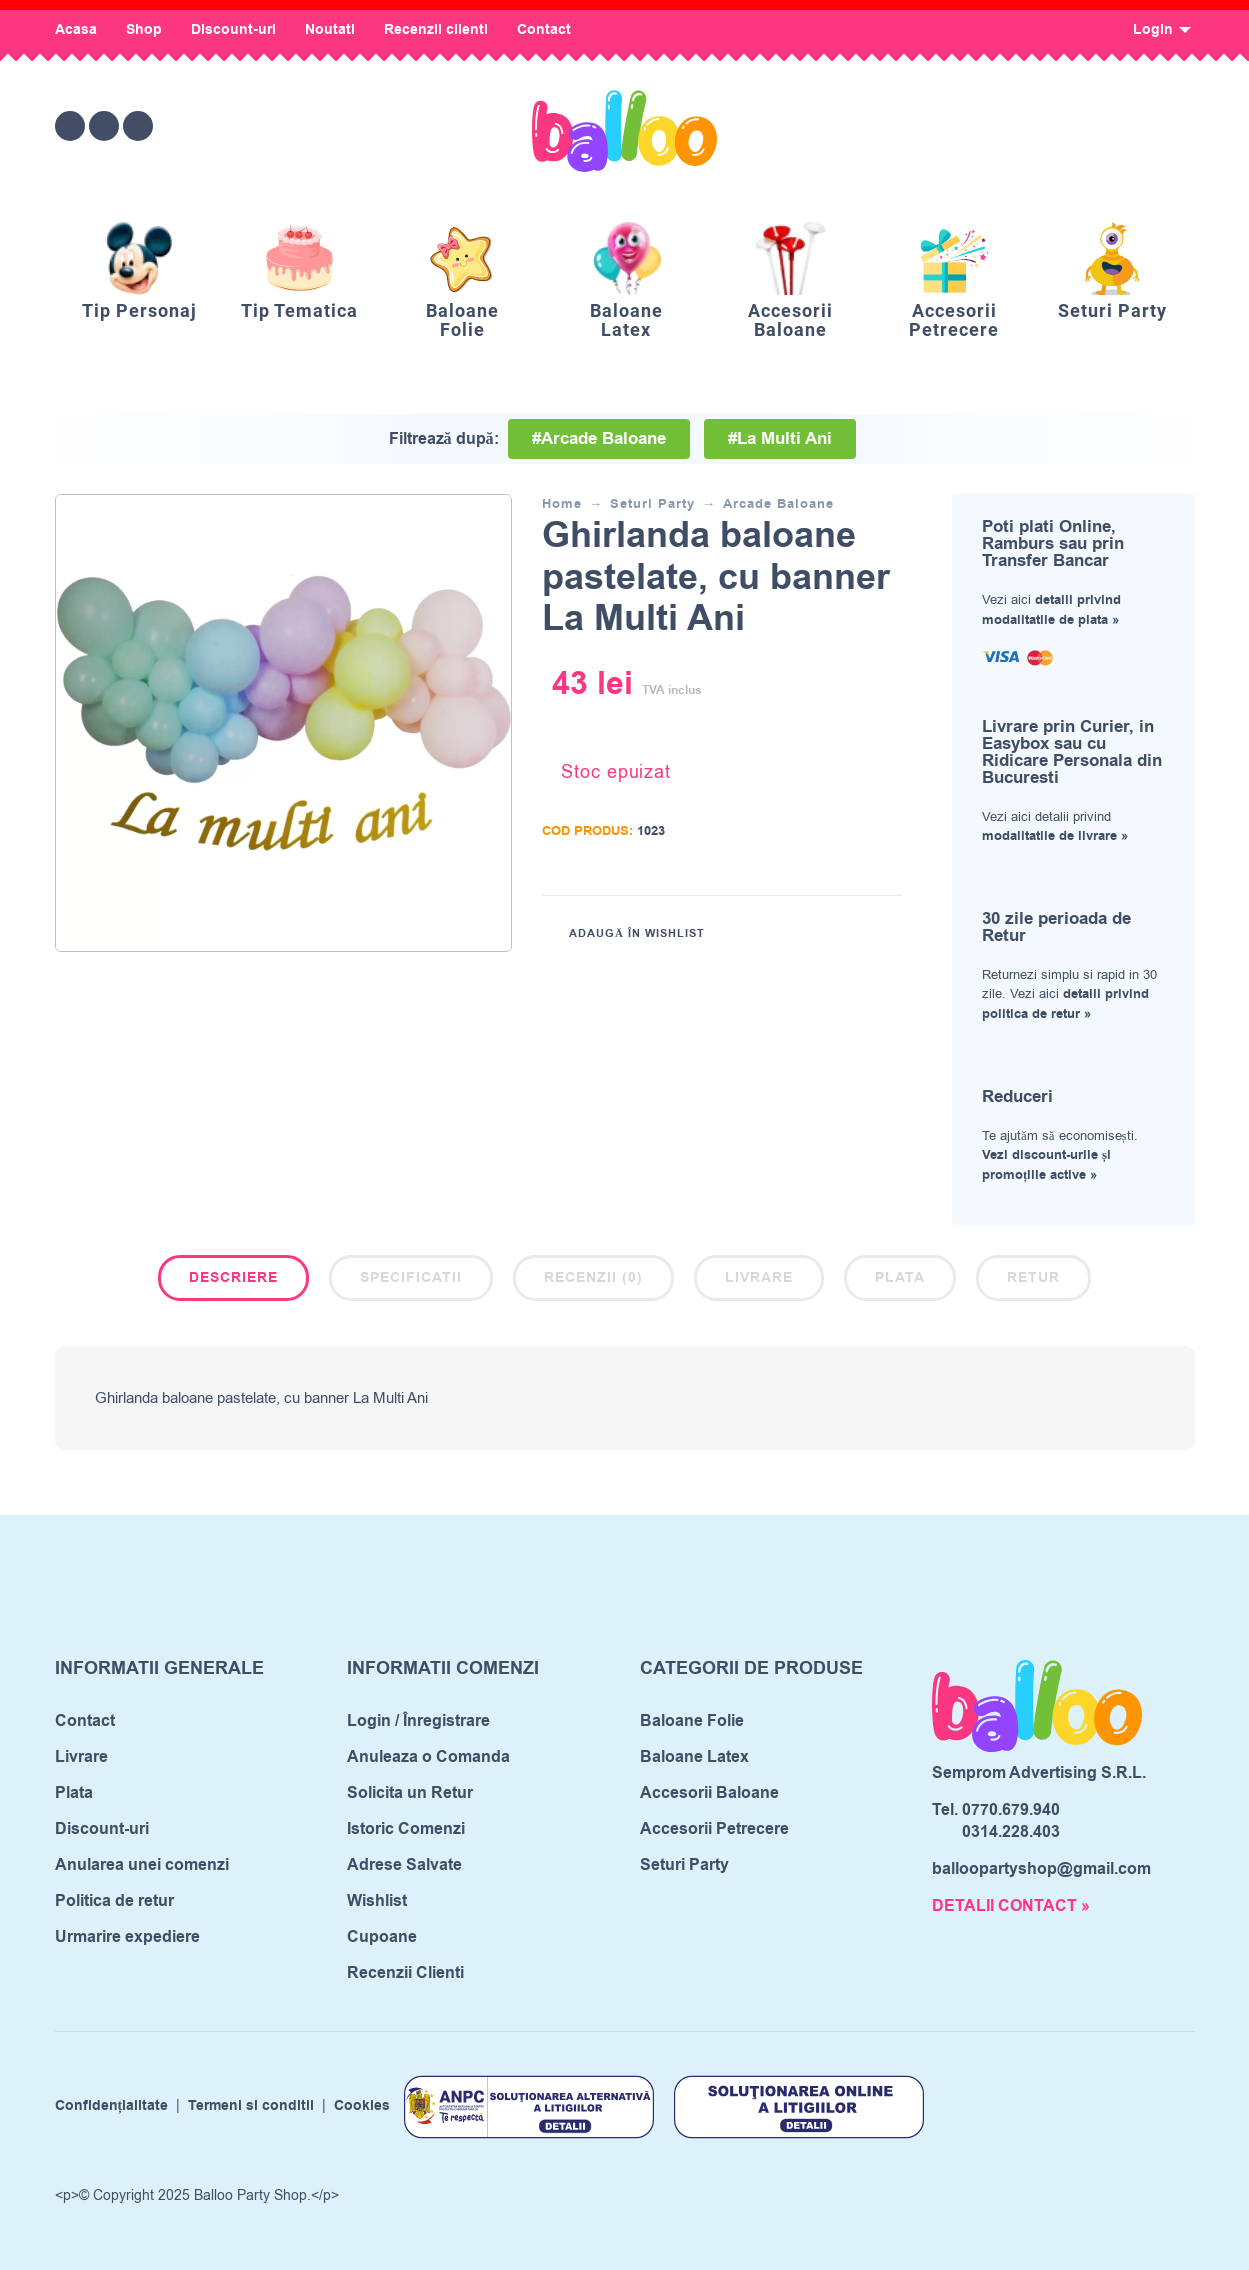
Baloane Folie (692, 1721)
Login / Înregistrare (418, 1721)
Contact (544, 30)
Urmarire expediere (127, 1937)
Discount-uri (233, 30)
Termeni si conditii (251, 2107)
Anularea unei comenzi (142, 1865)
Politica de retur (114, 1901)
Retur (1033, 1278)
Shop (144, 30)
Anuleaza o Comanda (428, 1757)
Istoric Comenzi (406, 1829)
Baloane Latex (694, 1757)
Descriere (233, 1278)
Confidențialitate (112, 2107)
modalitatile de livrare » (1055, 836)
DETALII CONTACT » (1011, 1906)
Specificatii (411, 1278)
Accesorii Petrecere (714, 1829)
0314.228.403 (1011, 1832)
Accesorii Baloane (709, 1793)
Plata (900, 1278)
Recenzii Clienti (405, 1973)
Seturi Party (652, 504)
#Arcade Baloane (599, 439)
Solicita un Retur (410, 1793)
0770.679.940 (1011, 1810)
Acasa (76, 30)
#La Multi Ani (780, 439)
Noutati (330, 30)
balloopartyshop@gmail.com (1041, 1869)
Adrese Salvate (404, 1865)
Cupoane (382, 1937)
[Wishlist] (1011, 126)
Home (562, 504)
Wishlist (377, 1901)
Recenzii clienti (436, 30)
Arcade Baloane (778, 504)
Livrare (759, 1278)
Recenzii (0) (593, 1278)
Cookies (362, 2107)
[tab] (233, 1282)
